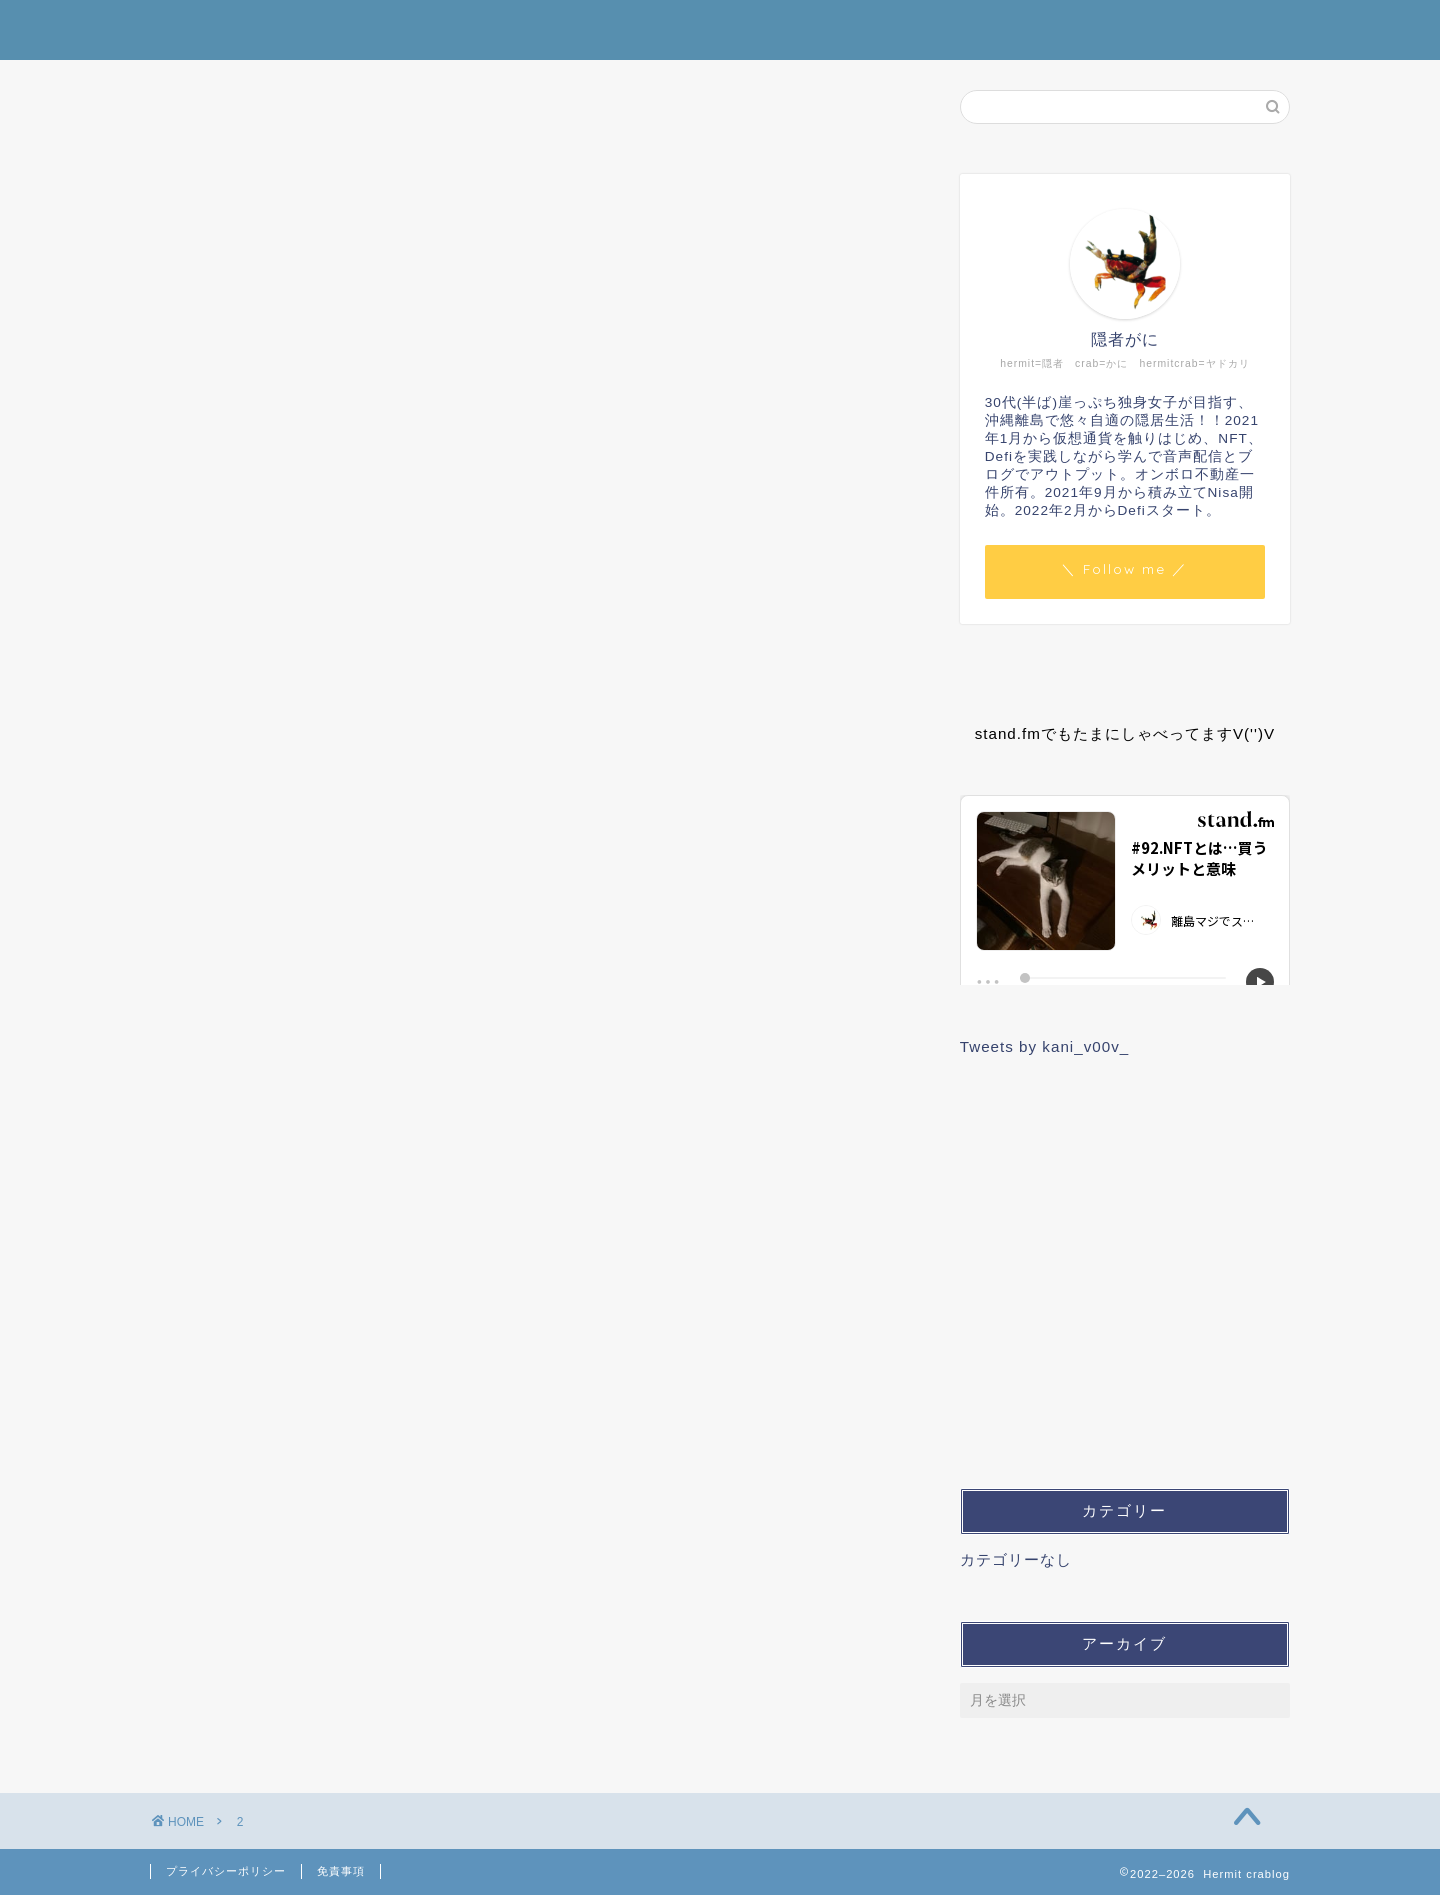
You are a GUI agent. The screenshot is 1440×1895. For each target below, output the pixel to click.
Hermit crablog (720, 28)
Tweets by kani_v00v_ (1044, 1046)
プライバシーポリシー (226, 1871)
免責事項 (341, 1871)
